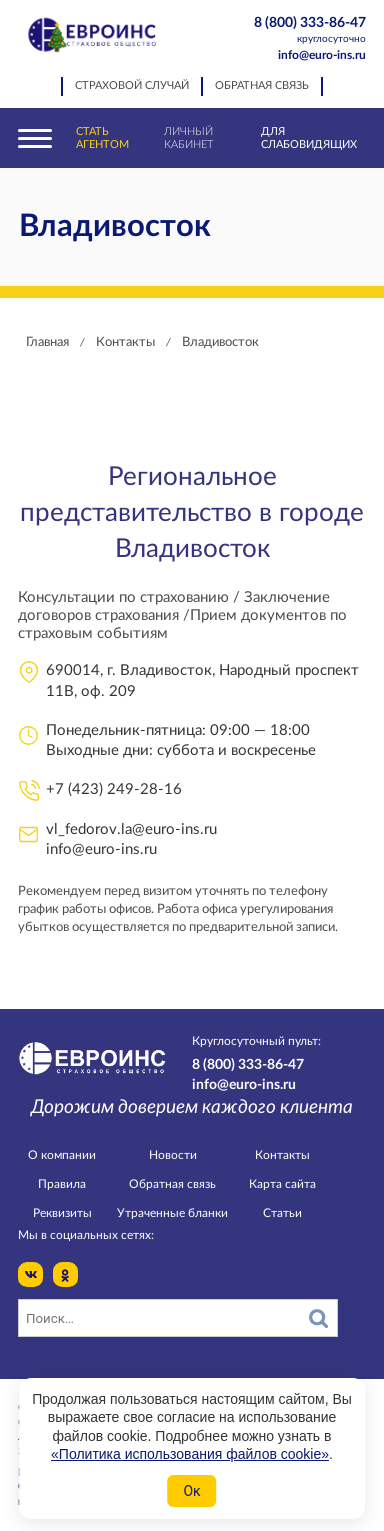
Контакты (282, 1155)
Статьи (282, 1213)
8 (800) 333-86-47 (301, 31)
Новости (173, 1155)
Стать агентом (102, 138)
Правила (62, 1184)
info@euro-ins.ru (322, 55)
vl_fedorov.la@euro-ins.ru (131, 829)
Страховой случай (132, 86)
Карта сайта (282, 1184)
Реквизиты (62, 1213)
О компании (62, 1155)
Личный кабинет (188, 138)
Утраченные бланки (172, 1213)
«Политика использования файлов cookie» (190, 1454)
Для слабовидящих (309, 138)
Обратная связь (262, 86)
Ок (191, 1491)
